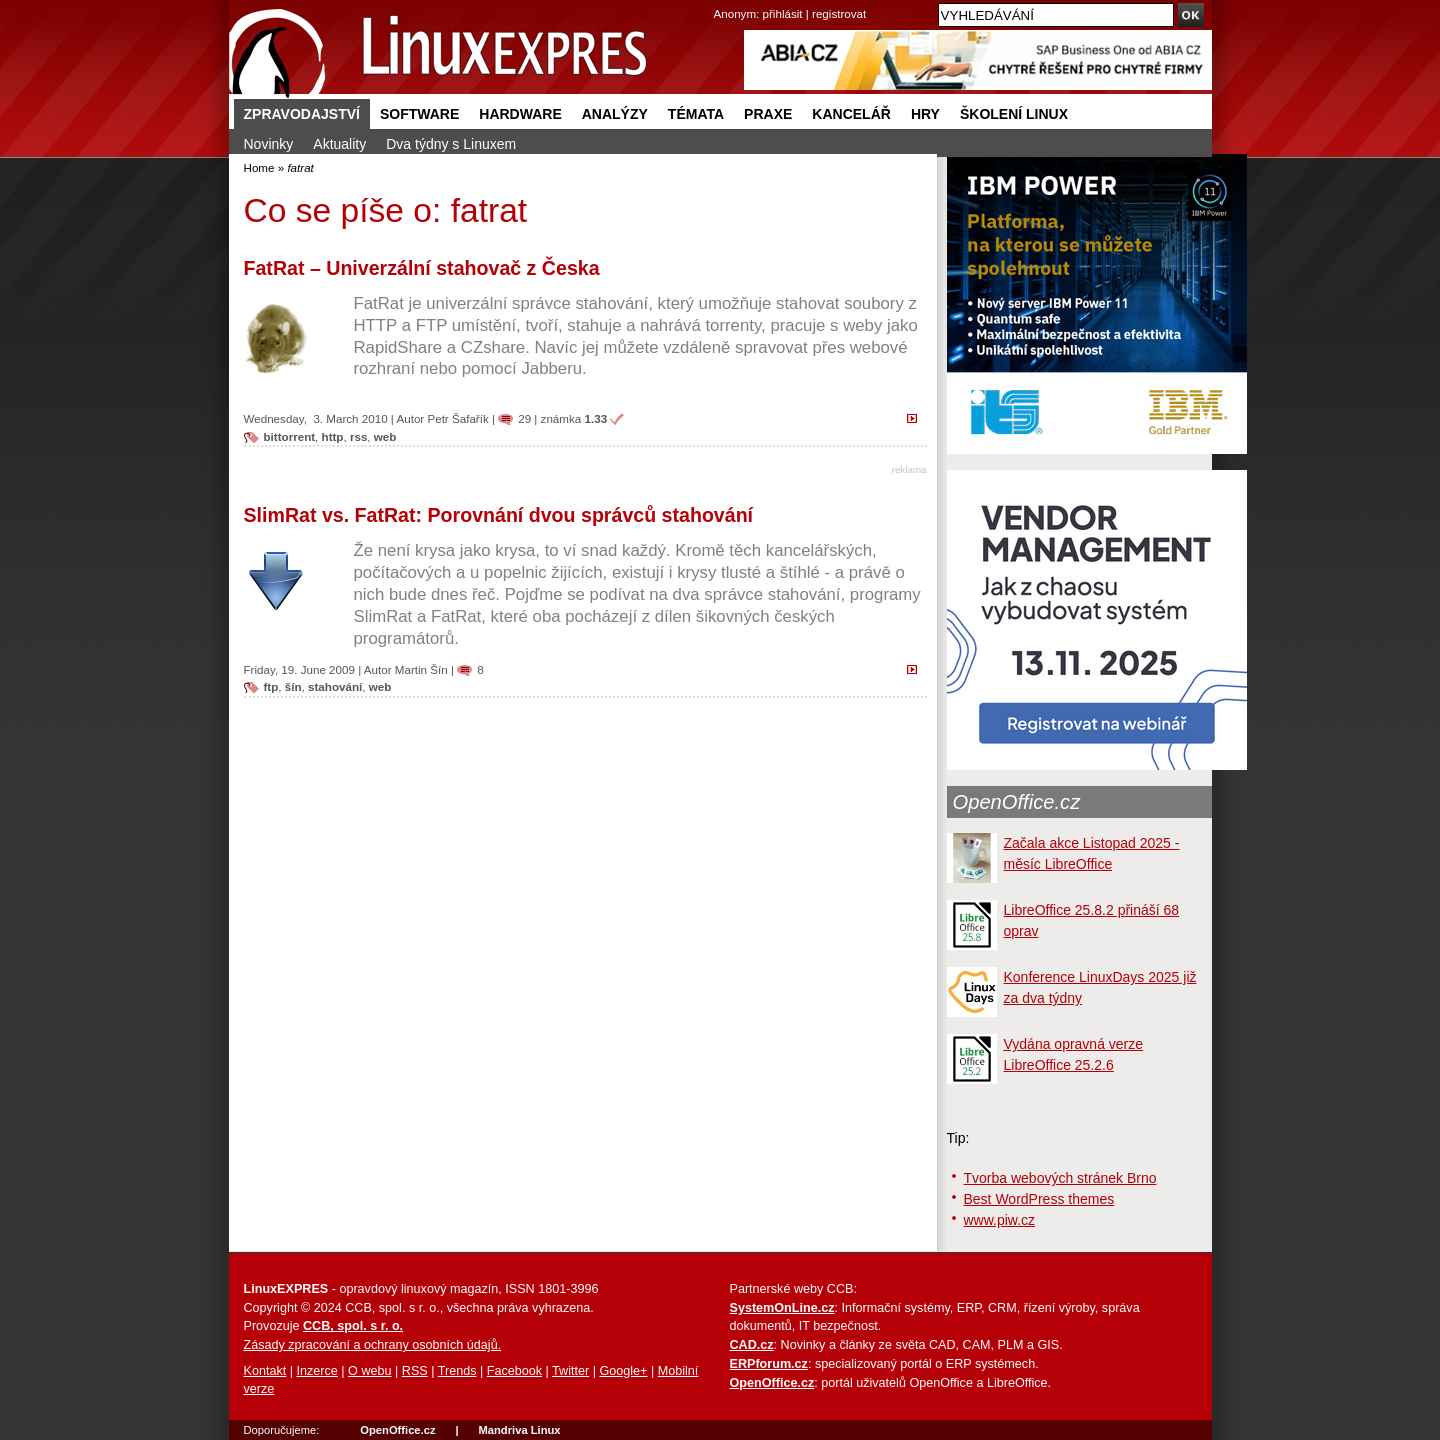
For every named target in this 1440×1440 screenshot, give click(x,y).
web (385, 436)
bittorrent (290, 436)
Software (419, 114)
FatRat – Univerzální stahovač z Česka (422, 268)
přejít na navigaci (720, 0)
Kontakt (265, 1371)
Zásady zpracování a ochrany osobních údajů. (373, 1345)
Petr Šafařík (457, 418)
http (333, 436)
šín (293, 686)
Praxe (768, 114)
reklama (909, 469)
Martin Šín (421, 669)
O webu (369, 1371)
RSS (415, 1371)
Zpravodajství (302, 114)
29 (524, 418)
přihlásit (783, 13)
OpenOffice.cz (1017, 802)
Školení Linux (1014, 114)
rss (358, 436)
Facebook (514, 1371)
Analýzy (615, 114)
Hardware (520, 114)
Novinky (269, 144)
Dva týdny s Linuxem (451, 144)
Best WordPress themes (1039, 1199)
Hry (925, 114)
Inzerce (317, 1371)
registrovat (839, 13)
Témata (696, 114)
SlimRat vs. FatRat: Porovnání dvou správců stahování (499, 515)
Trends (457, 1371)
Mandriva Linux (519, 1430)
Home (259, 167)
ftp (271, 686)
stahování (335, 686)
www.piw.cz (1000, 1220)
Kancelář (851, 114)
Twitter (570, 1371)
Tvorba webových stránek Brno (1060, 1178)
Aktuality (339, 144)
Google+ (623, 1371)
